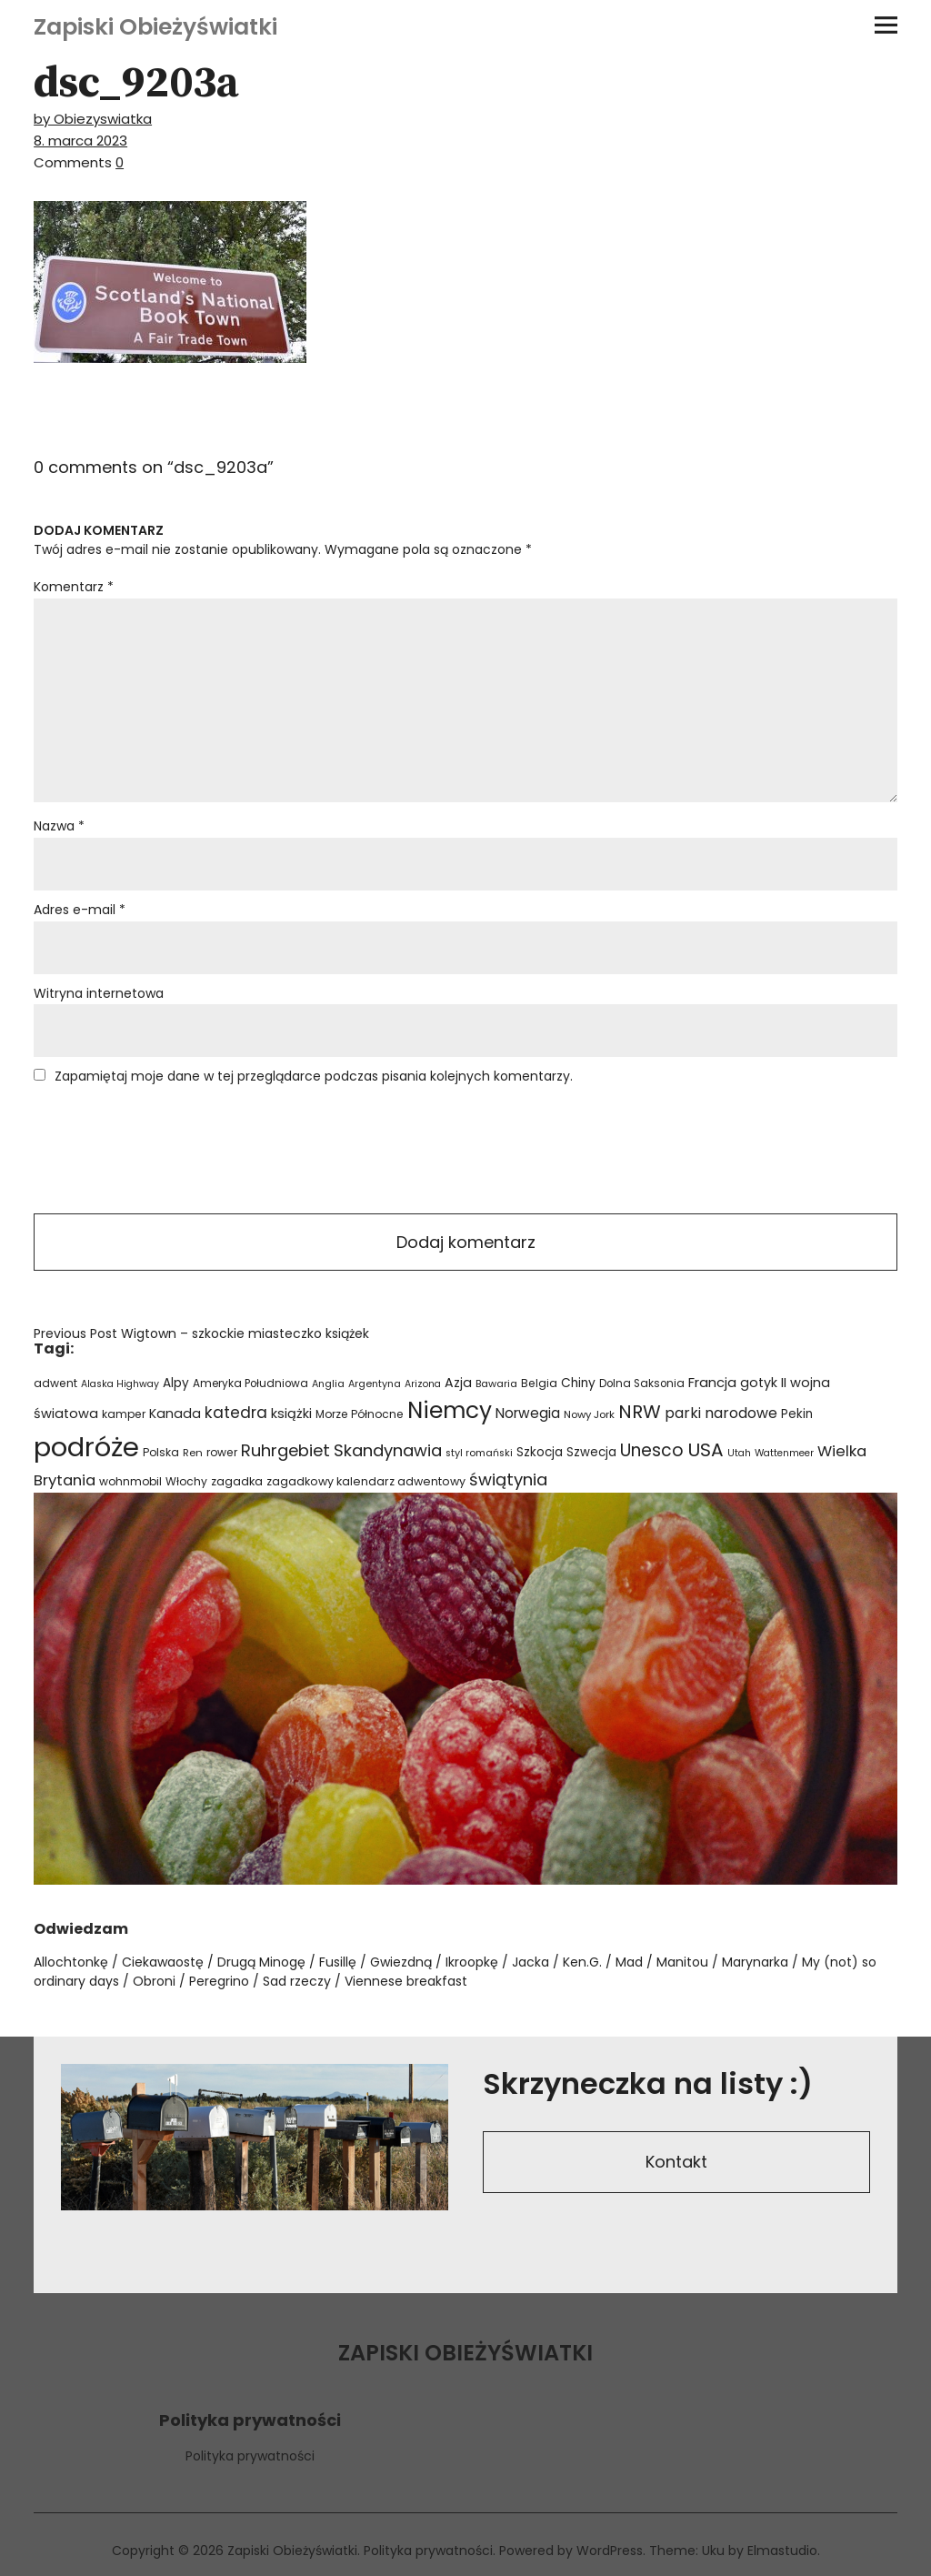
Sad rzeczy (297, 1981)
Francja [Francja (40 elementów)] (712, 1383)
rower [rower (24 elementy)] (221, 1452)
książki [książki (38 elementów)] (291, 1413)
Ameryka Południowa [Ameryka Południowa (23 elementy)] (250, 1383)
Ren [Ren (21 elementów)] (193, 1452)
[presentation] (172, 1150)
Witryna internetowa (99, 993)
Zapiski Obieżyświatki (155, 27)
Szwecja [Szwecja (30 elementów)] (591, 1452)
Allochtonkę (71, 1962)
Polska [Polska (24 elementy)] (161, 1452)
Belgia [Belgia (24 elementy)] (539, 1383)
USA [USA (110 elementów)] (705, 1450)
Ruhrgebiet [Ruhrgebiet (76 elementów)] (285, 1450)
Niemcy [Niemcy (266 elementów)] (449, 1410)
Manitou (682, 1962)
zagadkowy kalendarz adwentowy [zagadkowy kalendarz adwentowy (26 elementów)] (366, 1481)
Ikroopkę (471, 1962)
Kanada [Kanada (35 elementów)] (175, 1413)
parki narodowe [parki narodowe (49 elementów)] (721, 1413)
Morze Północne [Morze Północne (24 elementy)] (359, 1414)
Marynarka (755, 1962)
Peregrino (219, 1981)
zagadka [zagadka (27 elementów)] (237, 1481)
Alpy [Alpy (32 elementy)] (176, 1383)
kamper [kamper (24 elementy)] (123, 1414)
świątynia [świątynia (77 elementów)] (508, 1479)
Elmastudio (782, 2550)
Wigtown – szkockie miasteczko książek (201, 1333)
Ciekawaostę (163, 1962)
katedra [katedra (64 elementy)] (236, 1413)
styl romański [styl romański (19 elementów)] (479, 1453)
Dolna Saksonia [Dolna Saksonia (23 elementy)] (642, 1383)
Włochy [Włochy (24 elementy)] (186, 1481)
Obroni (154, 1981)
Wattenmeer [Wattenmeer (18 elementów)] (784, 1453)
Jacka (530, 1962)
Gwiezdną (401, 1962)
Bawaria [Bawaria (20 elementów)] (496, 1383)
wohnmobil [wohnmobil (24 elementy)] (130, 1481)
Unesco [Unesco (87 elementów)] (652, 1450)
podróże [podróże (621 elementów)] (86, 1446)
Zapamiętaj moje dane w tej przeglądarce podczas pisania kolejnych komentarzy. (314, 1076)
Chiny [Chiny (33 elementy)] (578, 1383)
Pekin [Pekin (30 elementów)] (797, 1414)
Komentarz (74, 587)
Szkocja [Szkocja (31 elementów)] (539, 1452)
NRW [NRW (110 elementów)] (639, 1411)
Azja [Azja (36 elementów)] (458, 1383)
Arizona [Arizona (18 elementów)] (423, 1384)
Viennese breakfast (406, 1981)
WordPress (609, 2550)
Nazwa (59, 826)
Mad (629, 1962)
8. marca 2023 (80, 140)
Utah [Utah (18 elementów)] (739, 1453)
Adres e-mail (79, 910)
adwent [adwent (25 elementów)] (55, 1383)
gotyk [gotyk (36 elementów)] (758, 1383)
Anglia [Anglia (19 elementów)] (328, 1384)
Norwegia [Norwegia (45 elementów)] (528, 1413)
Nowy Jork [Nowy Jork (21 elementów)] (589, 1414)
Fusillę (337, 1962)
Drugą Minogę (261, 1962)
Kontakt (676, 2161)
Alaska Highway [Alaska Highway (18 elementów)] (120, 1384)
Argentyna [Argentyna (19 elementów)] (374, 1384)
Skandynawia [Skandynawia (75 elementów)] (388, 1450)
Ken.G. (582, 1962)
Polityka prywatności (250, 2456)
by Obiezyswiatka (93, 118)
